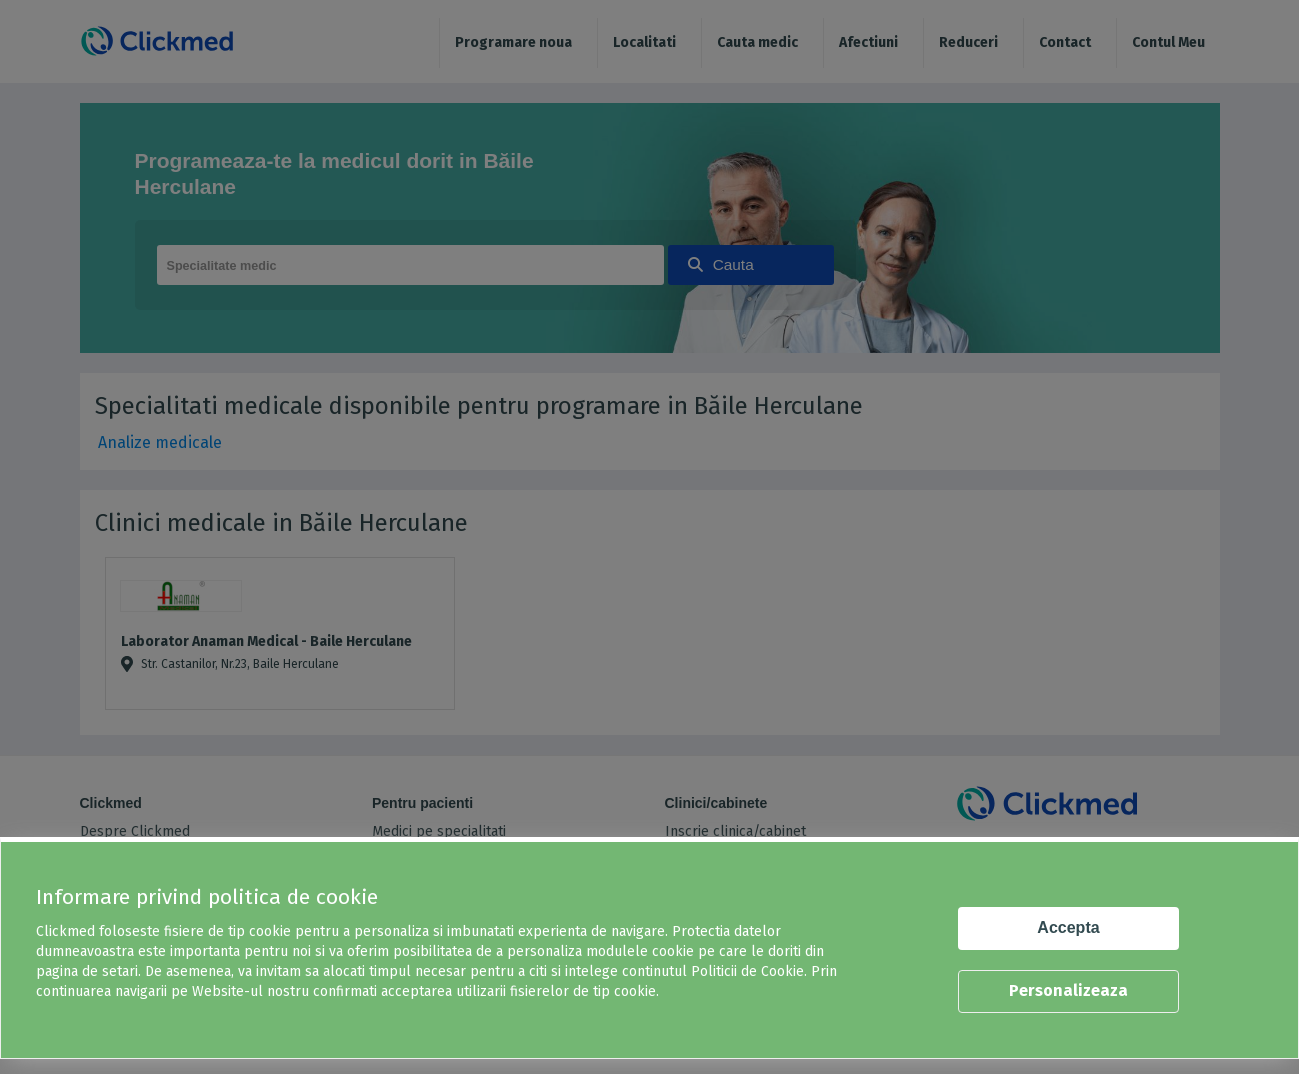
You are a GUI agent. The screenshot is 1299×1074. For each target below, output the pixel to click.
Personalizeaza (1068, 990)
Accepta (1068, 927)
